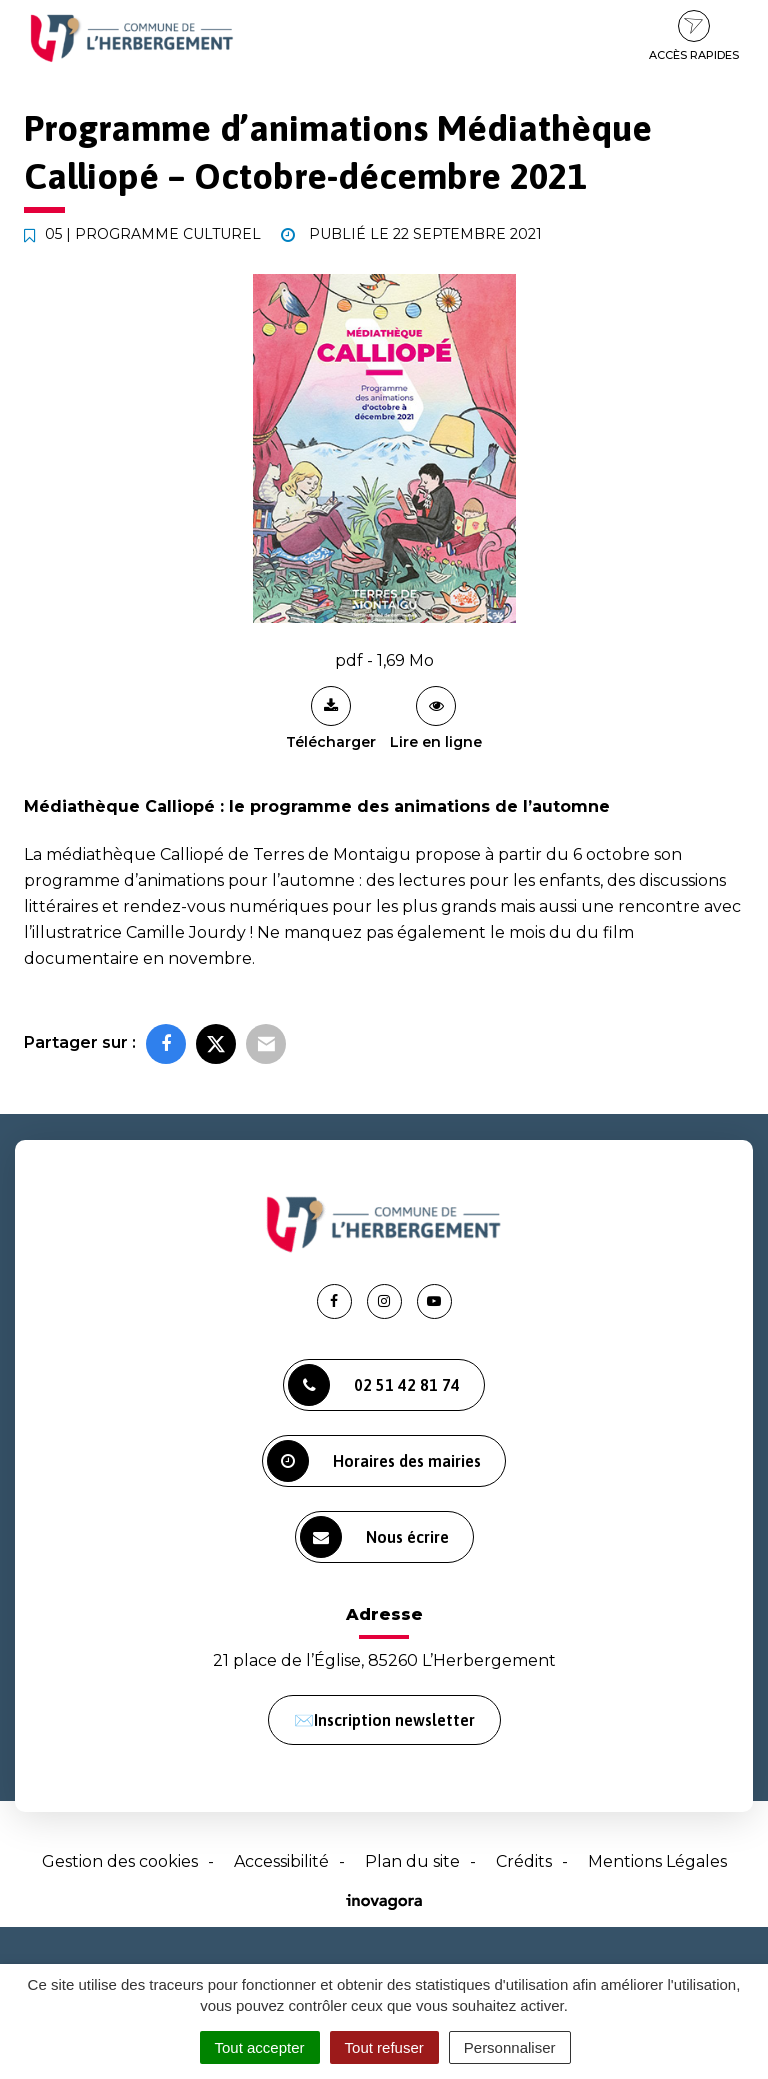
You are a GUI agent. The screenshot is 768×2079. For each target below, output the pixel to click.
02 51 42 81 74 (374, 1385)
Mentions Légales (657, 1861)
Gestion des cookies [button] (120, 1861)
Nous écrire (374, 1537)
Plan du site (412, 1861)
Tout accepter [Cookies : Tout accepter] (260, 2047)
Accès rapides (694, 36)
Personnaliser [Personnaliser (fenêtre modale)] (510, 2047)
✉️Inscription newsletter (384, 1720)
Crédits (524, 1861)
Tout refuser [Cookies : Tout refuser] (384, 2047)
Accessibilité (281, 1861)
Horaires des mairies (374, 1461)
